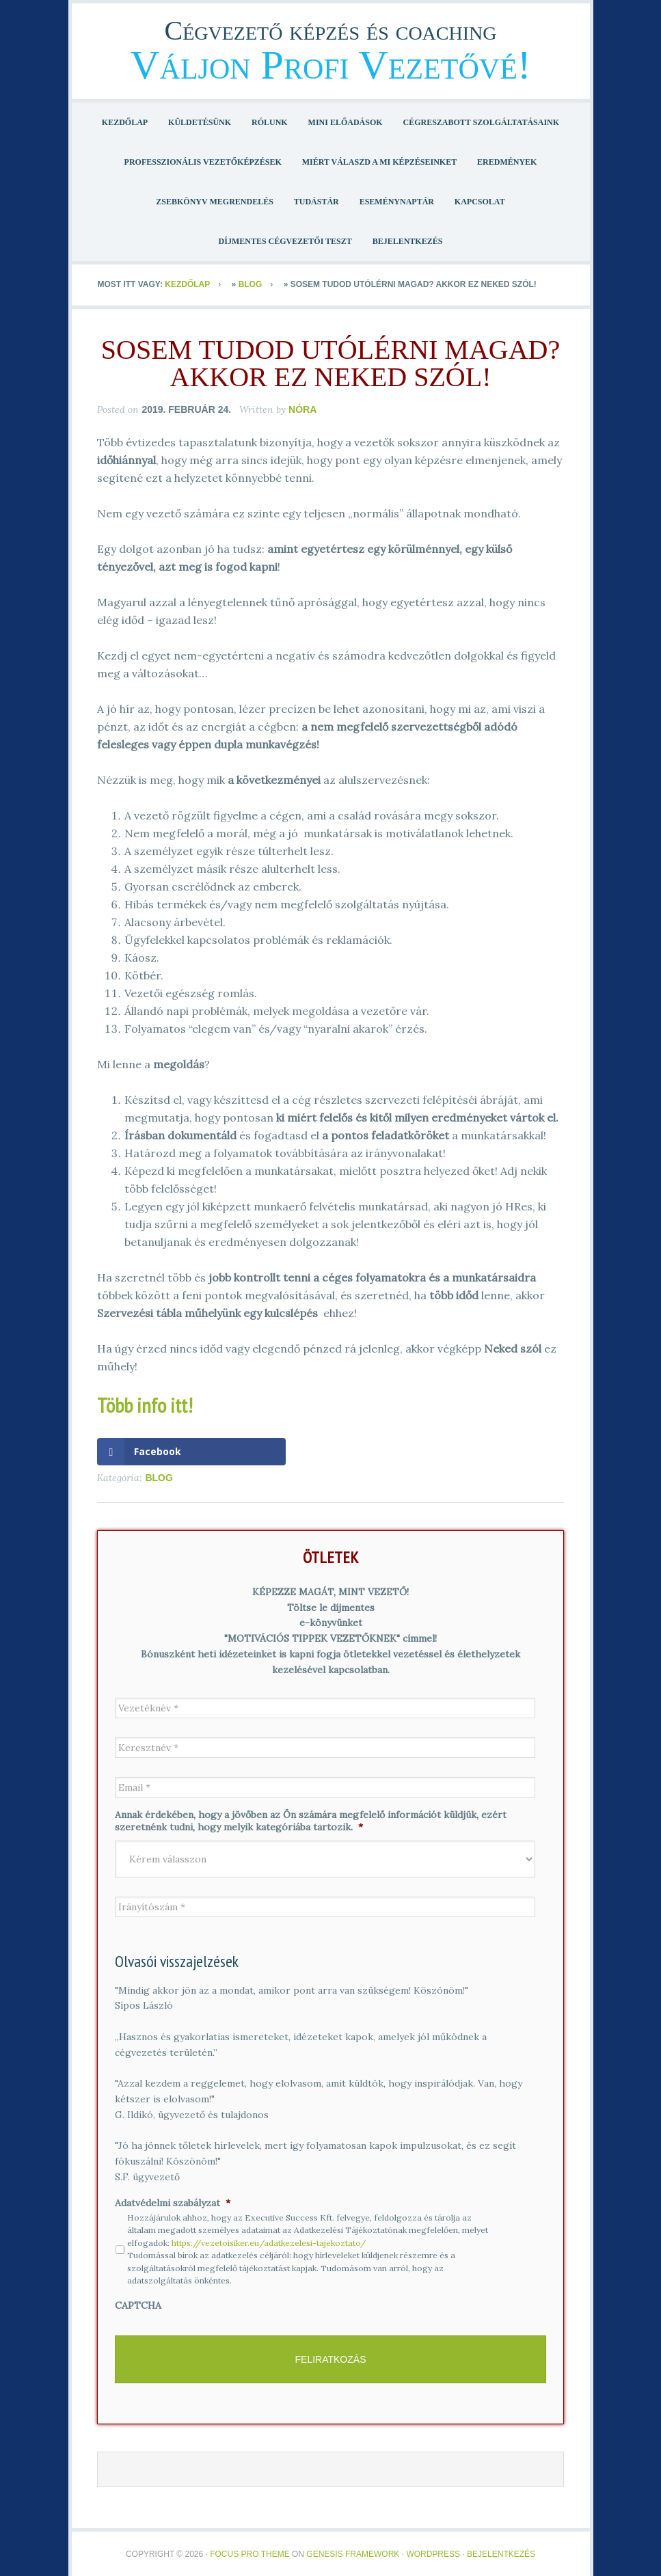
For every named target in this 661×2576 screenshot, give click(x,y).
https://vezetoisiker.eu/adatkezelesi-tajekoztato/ (269, 2243)
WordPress (433, 2548)
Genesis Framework (352, 2548)
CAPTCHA (138, 2305)
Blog (250, 284)
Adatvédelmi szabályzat (172, 2203)
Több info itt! (145, 1405)
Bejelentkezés (501, 2548)
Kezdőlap (187, 284)
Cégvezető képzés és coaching (331, 30)
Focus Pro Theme (249, 2548)
